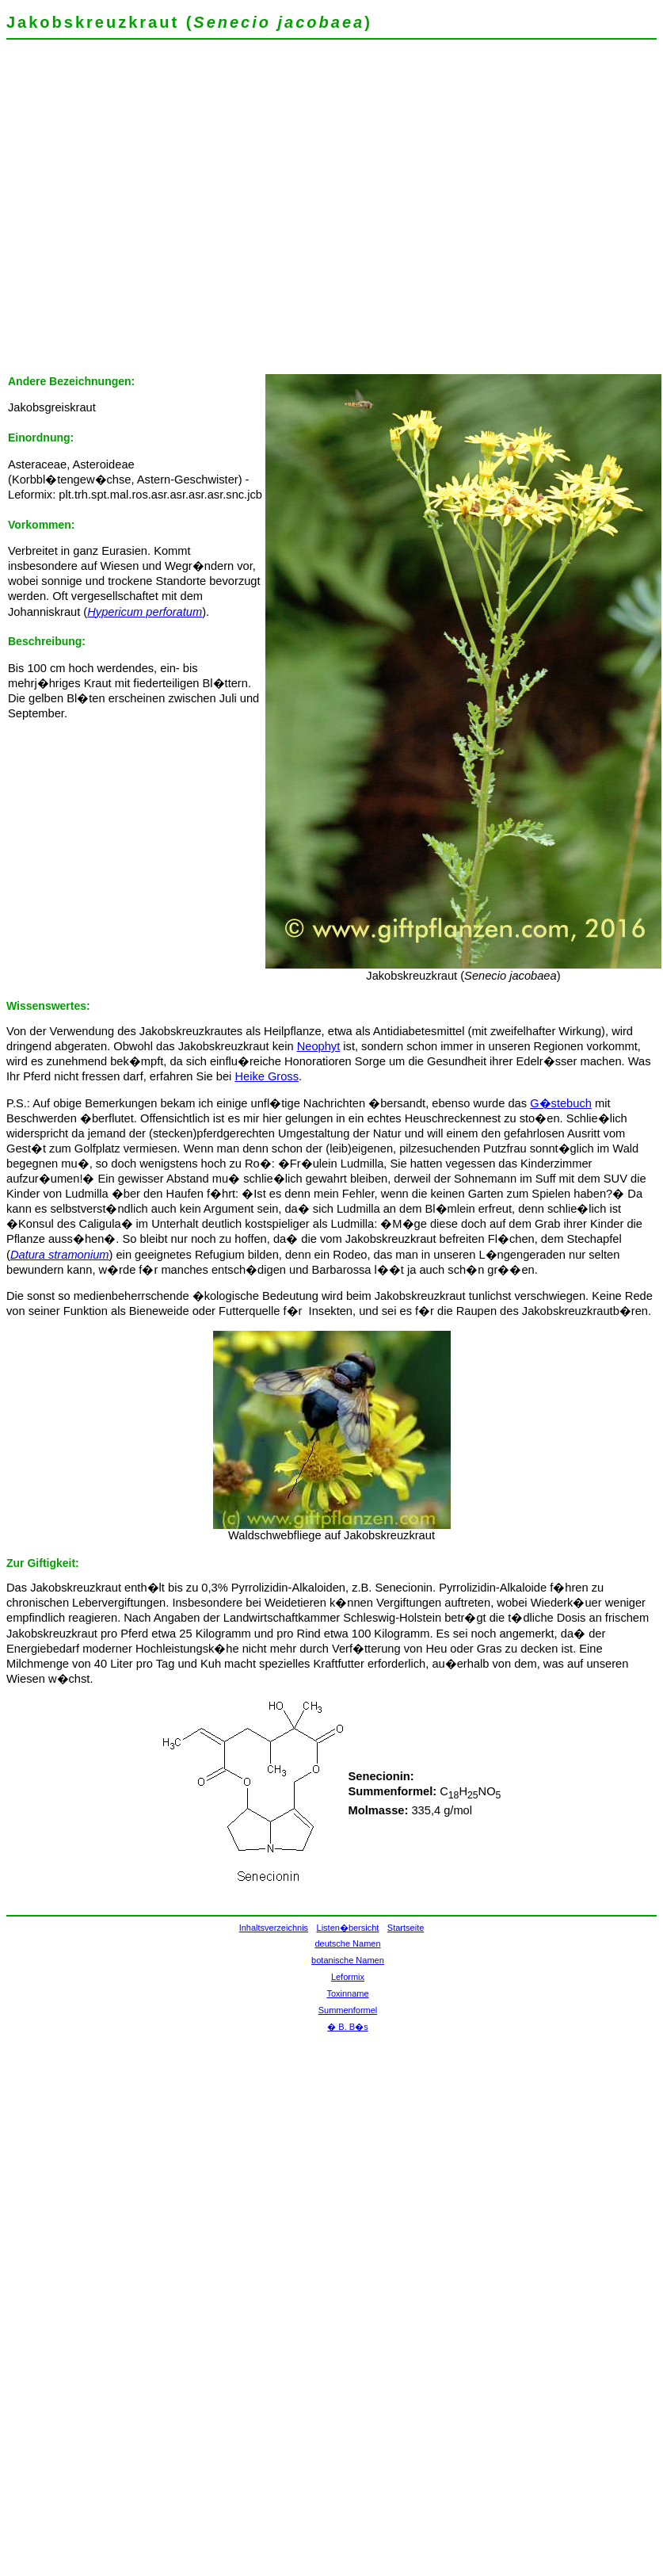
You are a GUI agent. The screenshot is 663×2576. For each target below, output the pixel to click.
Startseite (405, 1927)
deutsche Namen (347, 1943)
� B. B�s (347, 2026)
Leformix (347, 1977)
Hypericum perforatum (144, 612)
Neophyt (319, 1046)
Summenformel (348, 2010)
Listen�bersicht (348, 1927)
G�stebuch (561, 1103)
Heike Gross (266, 1076)
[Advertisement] (148, 212)
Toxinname (347, 1993)
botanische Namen (347, 1960)
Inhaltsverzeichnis (273, 1927)
